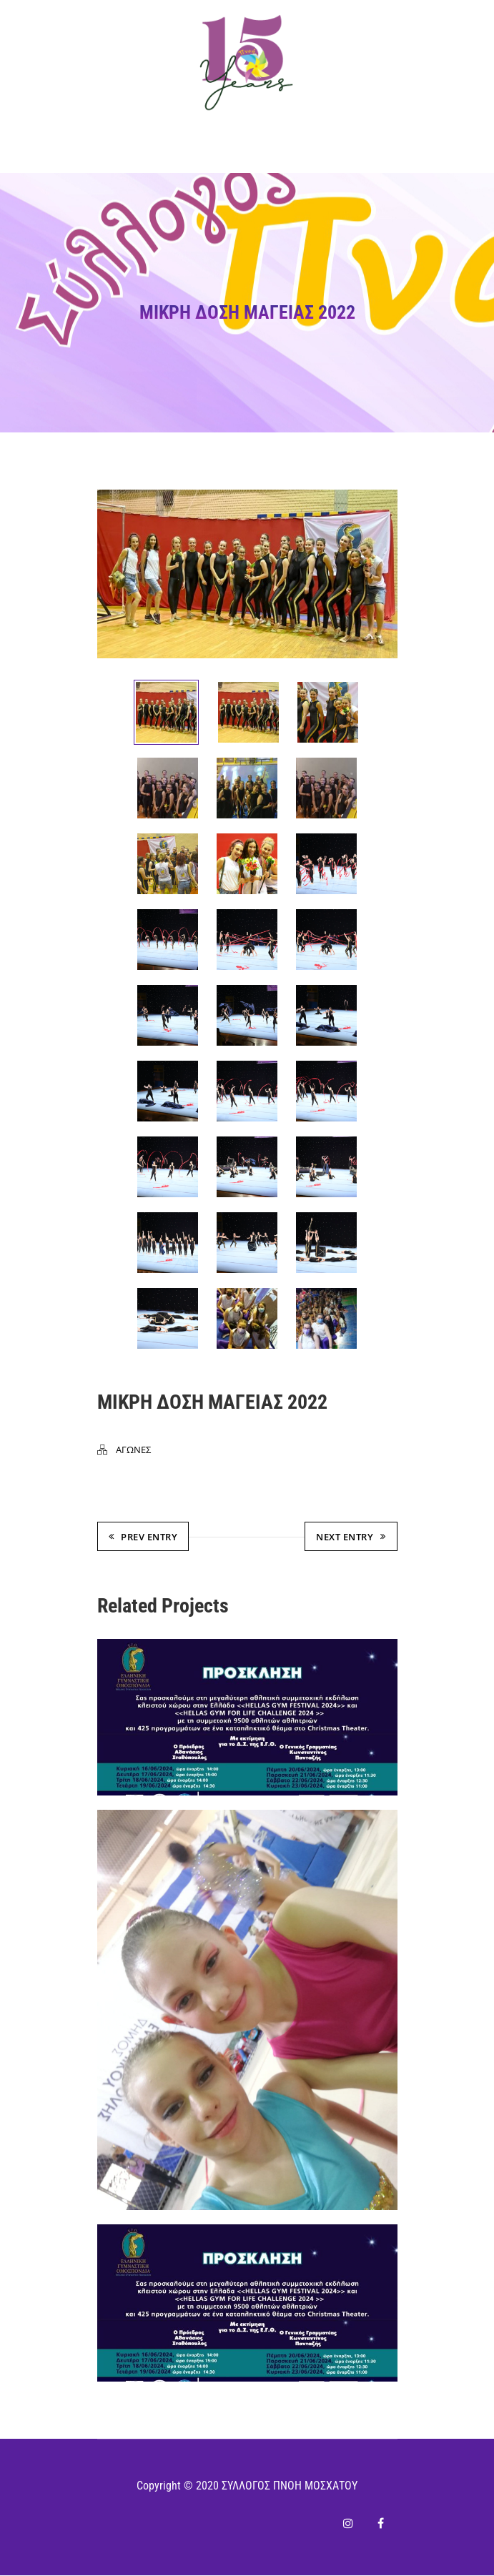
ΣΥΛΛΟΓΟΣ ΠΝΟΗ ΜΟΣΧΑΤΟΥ (289, 2486)
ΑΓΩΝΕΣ (133, 1451)
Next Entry (351, 1538)
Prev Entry (143, 1538)
